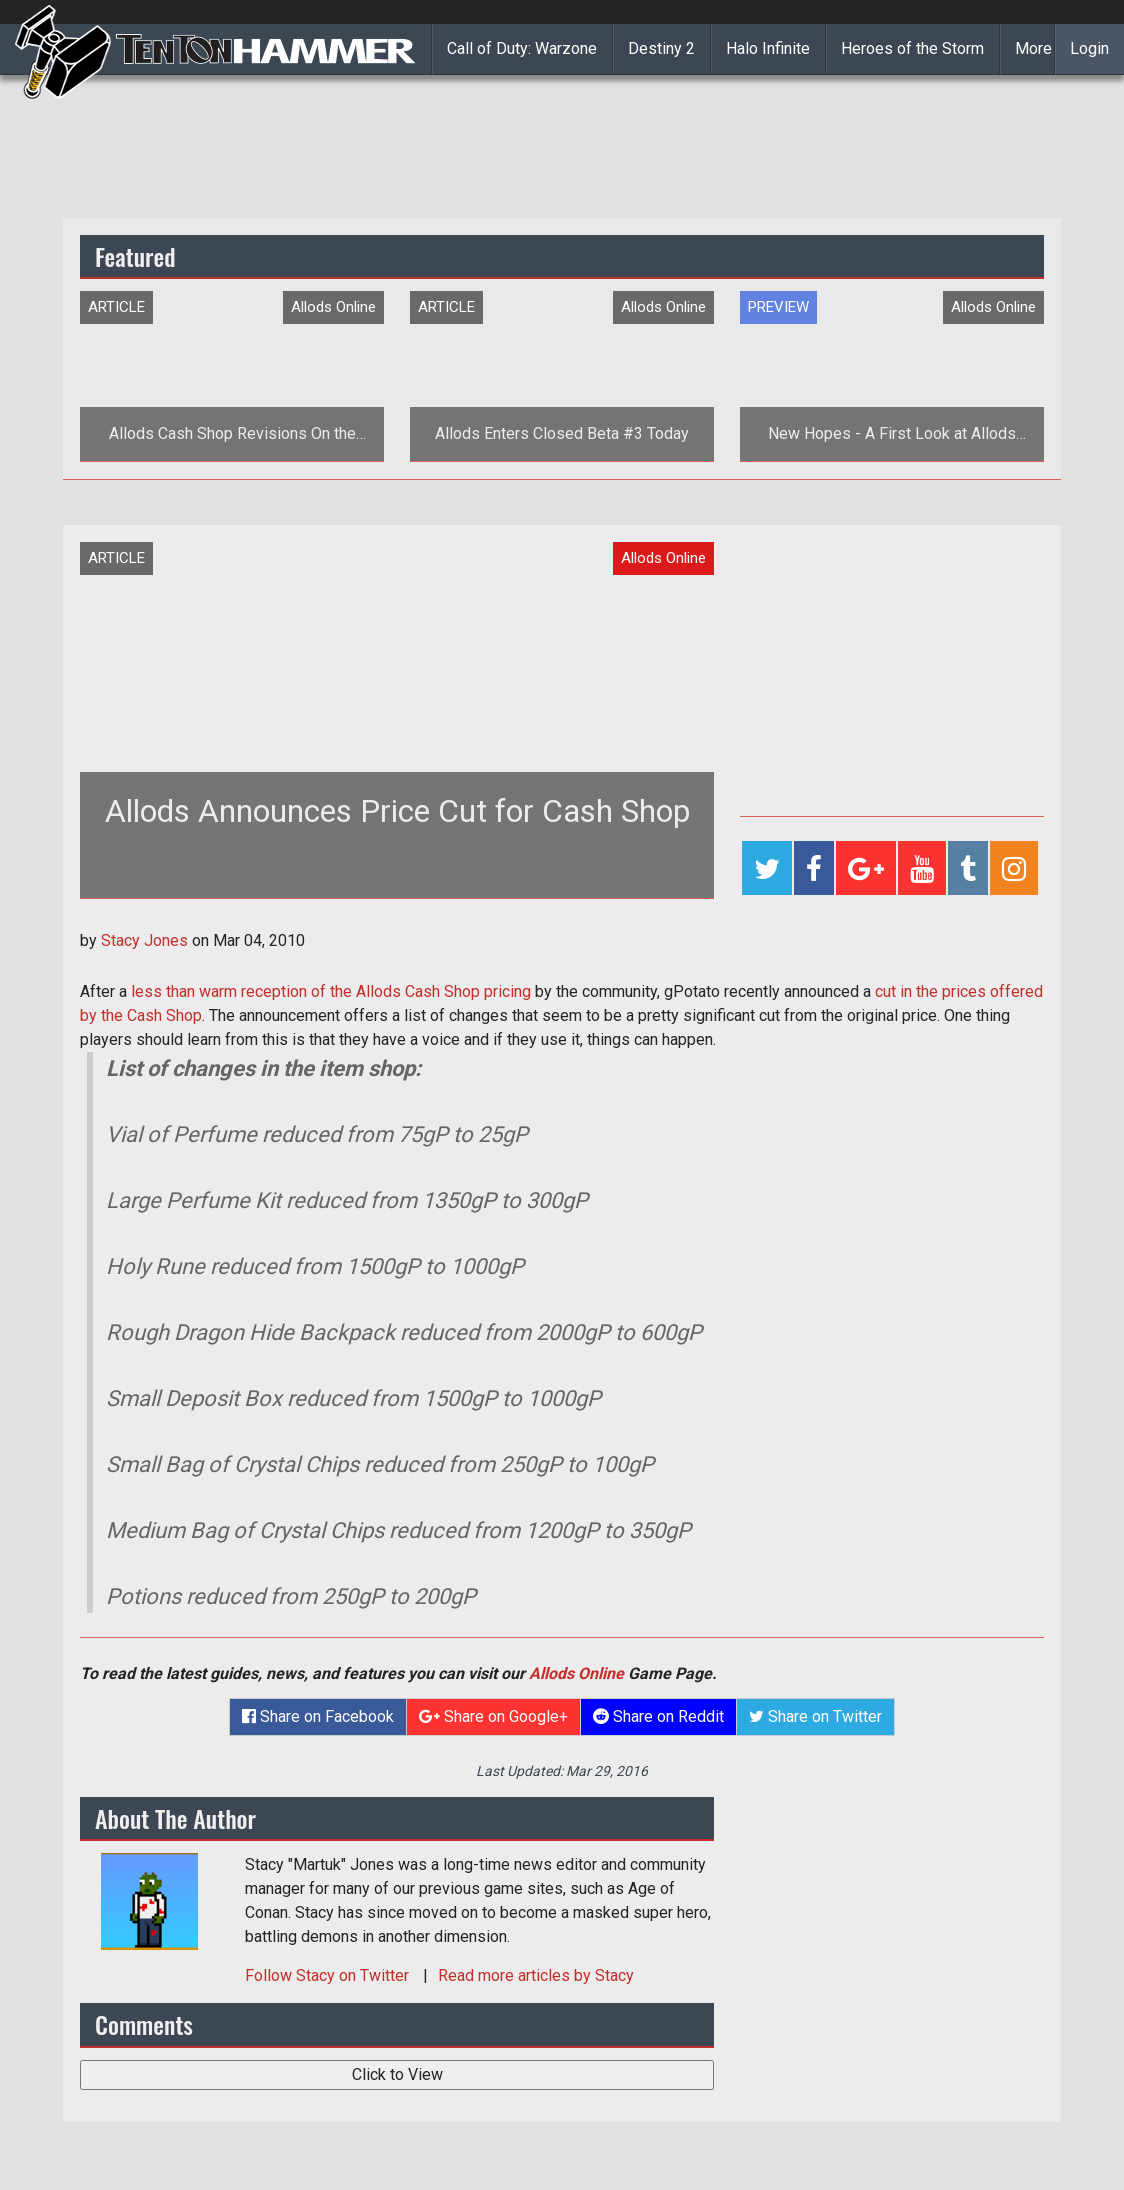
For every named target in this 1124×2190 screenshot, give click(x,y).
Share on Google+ (493, 1716)
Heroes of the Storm (912, 48)
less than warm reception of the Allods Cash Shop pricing (331, 991)
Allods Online (576, 1673)
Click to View (397, 2074)
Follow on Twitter (329, 1975)
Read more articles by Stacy (536, 1975)
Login (1089, 48)
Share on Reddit (658, 1716)
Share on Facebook (318, 1716)
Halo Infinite (768, 48)
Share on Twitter (815, 1716)
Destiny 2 (661, 48)
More (1033, 48)
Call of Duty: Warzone (522, 48)
